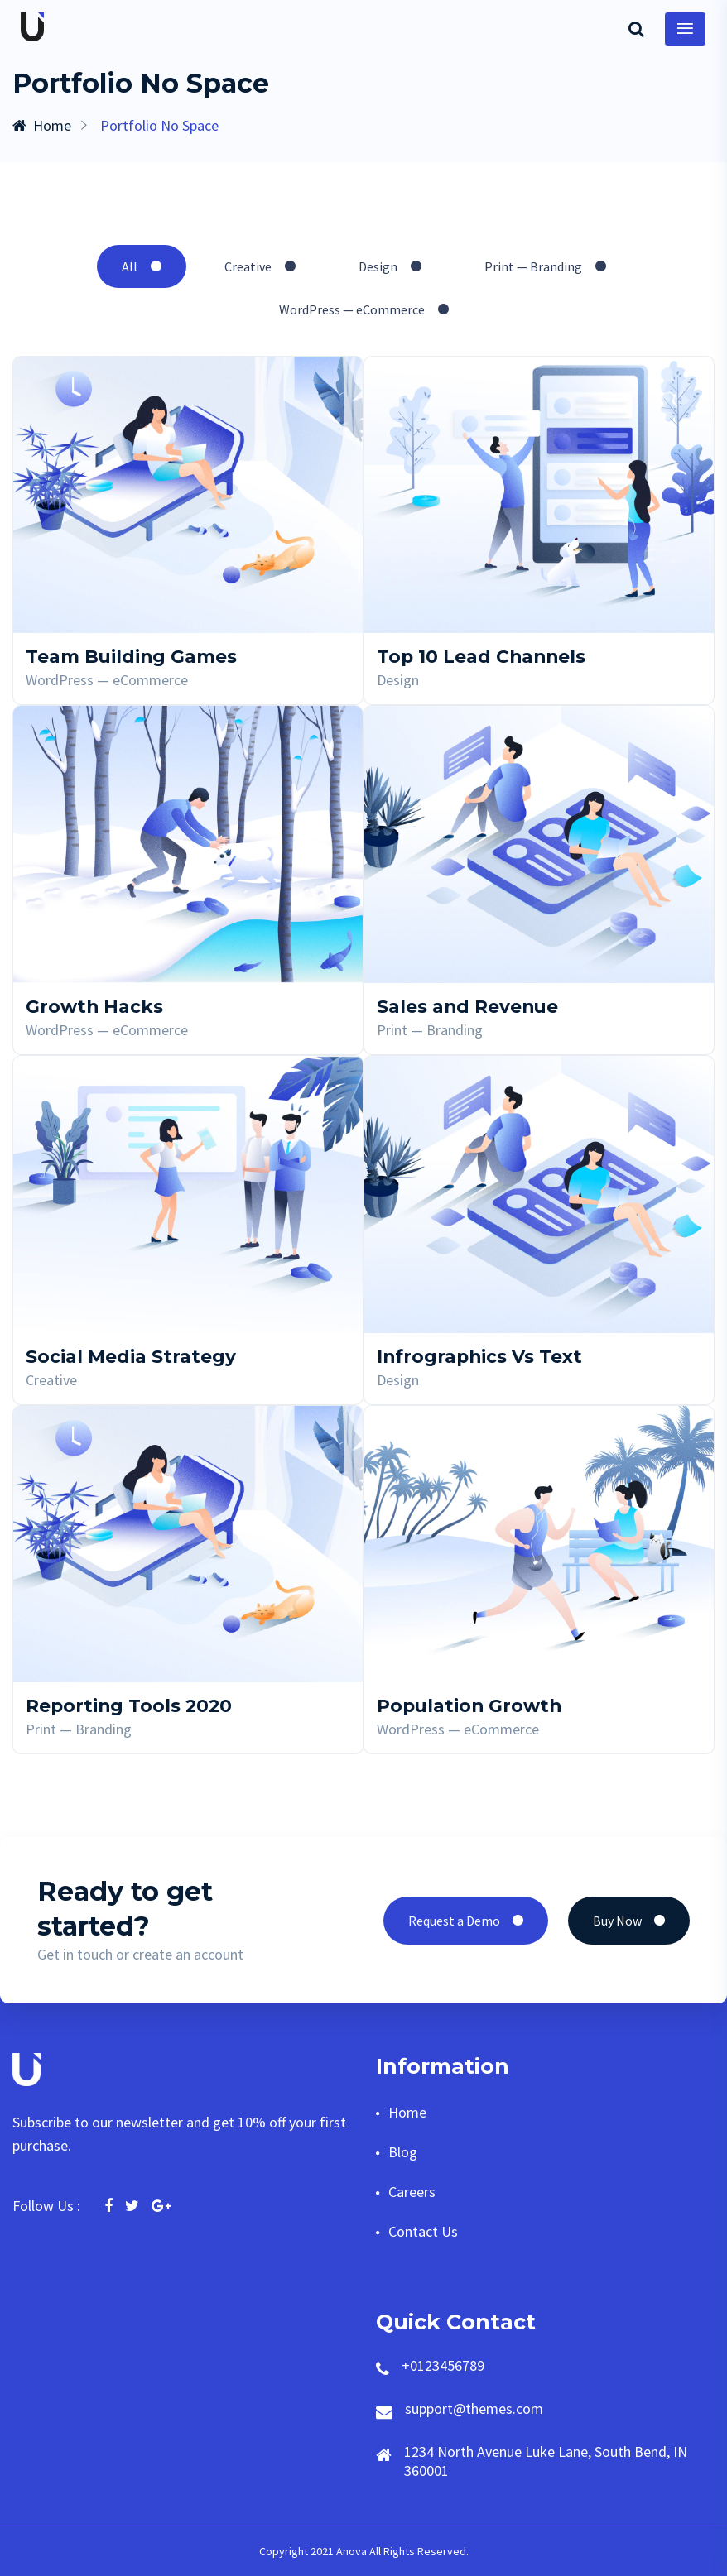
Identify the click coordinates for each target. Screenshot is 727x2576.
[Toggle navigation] (685, 29)
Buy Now (629, 1920)
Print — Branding (545, 266)
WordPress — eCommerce (364, 309)
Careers (412, 2191)
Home (41, 125)
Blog (402, 2151)
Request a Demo (465, 1920)
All (141, 266)
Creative (260, 266)
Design (390, 266)
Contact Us (423, 2231)
